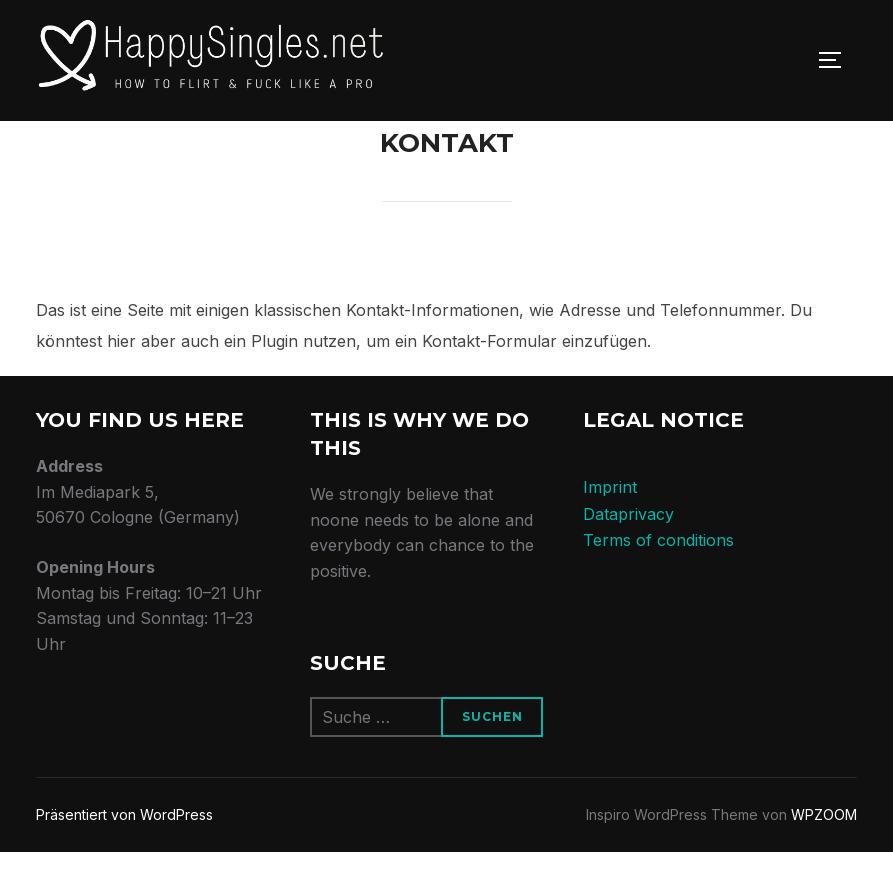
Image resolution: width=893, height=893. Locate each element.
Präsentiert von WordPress (124, 855)
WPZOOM (824, 855)
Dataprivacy (628, 554)
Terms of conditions (658, 581)
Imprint (610, 528)
